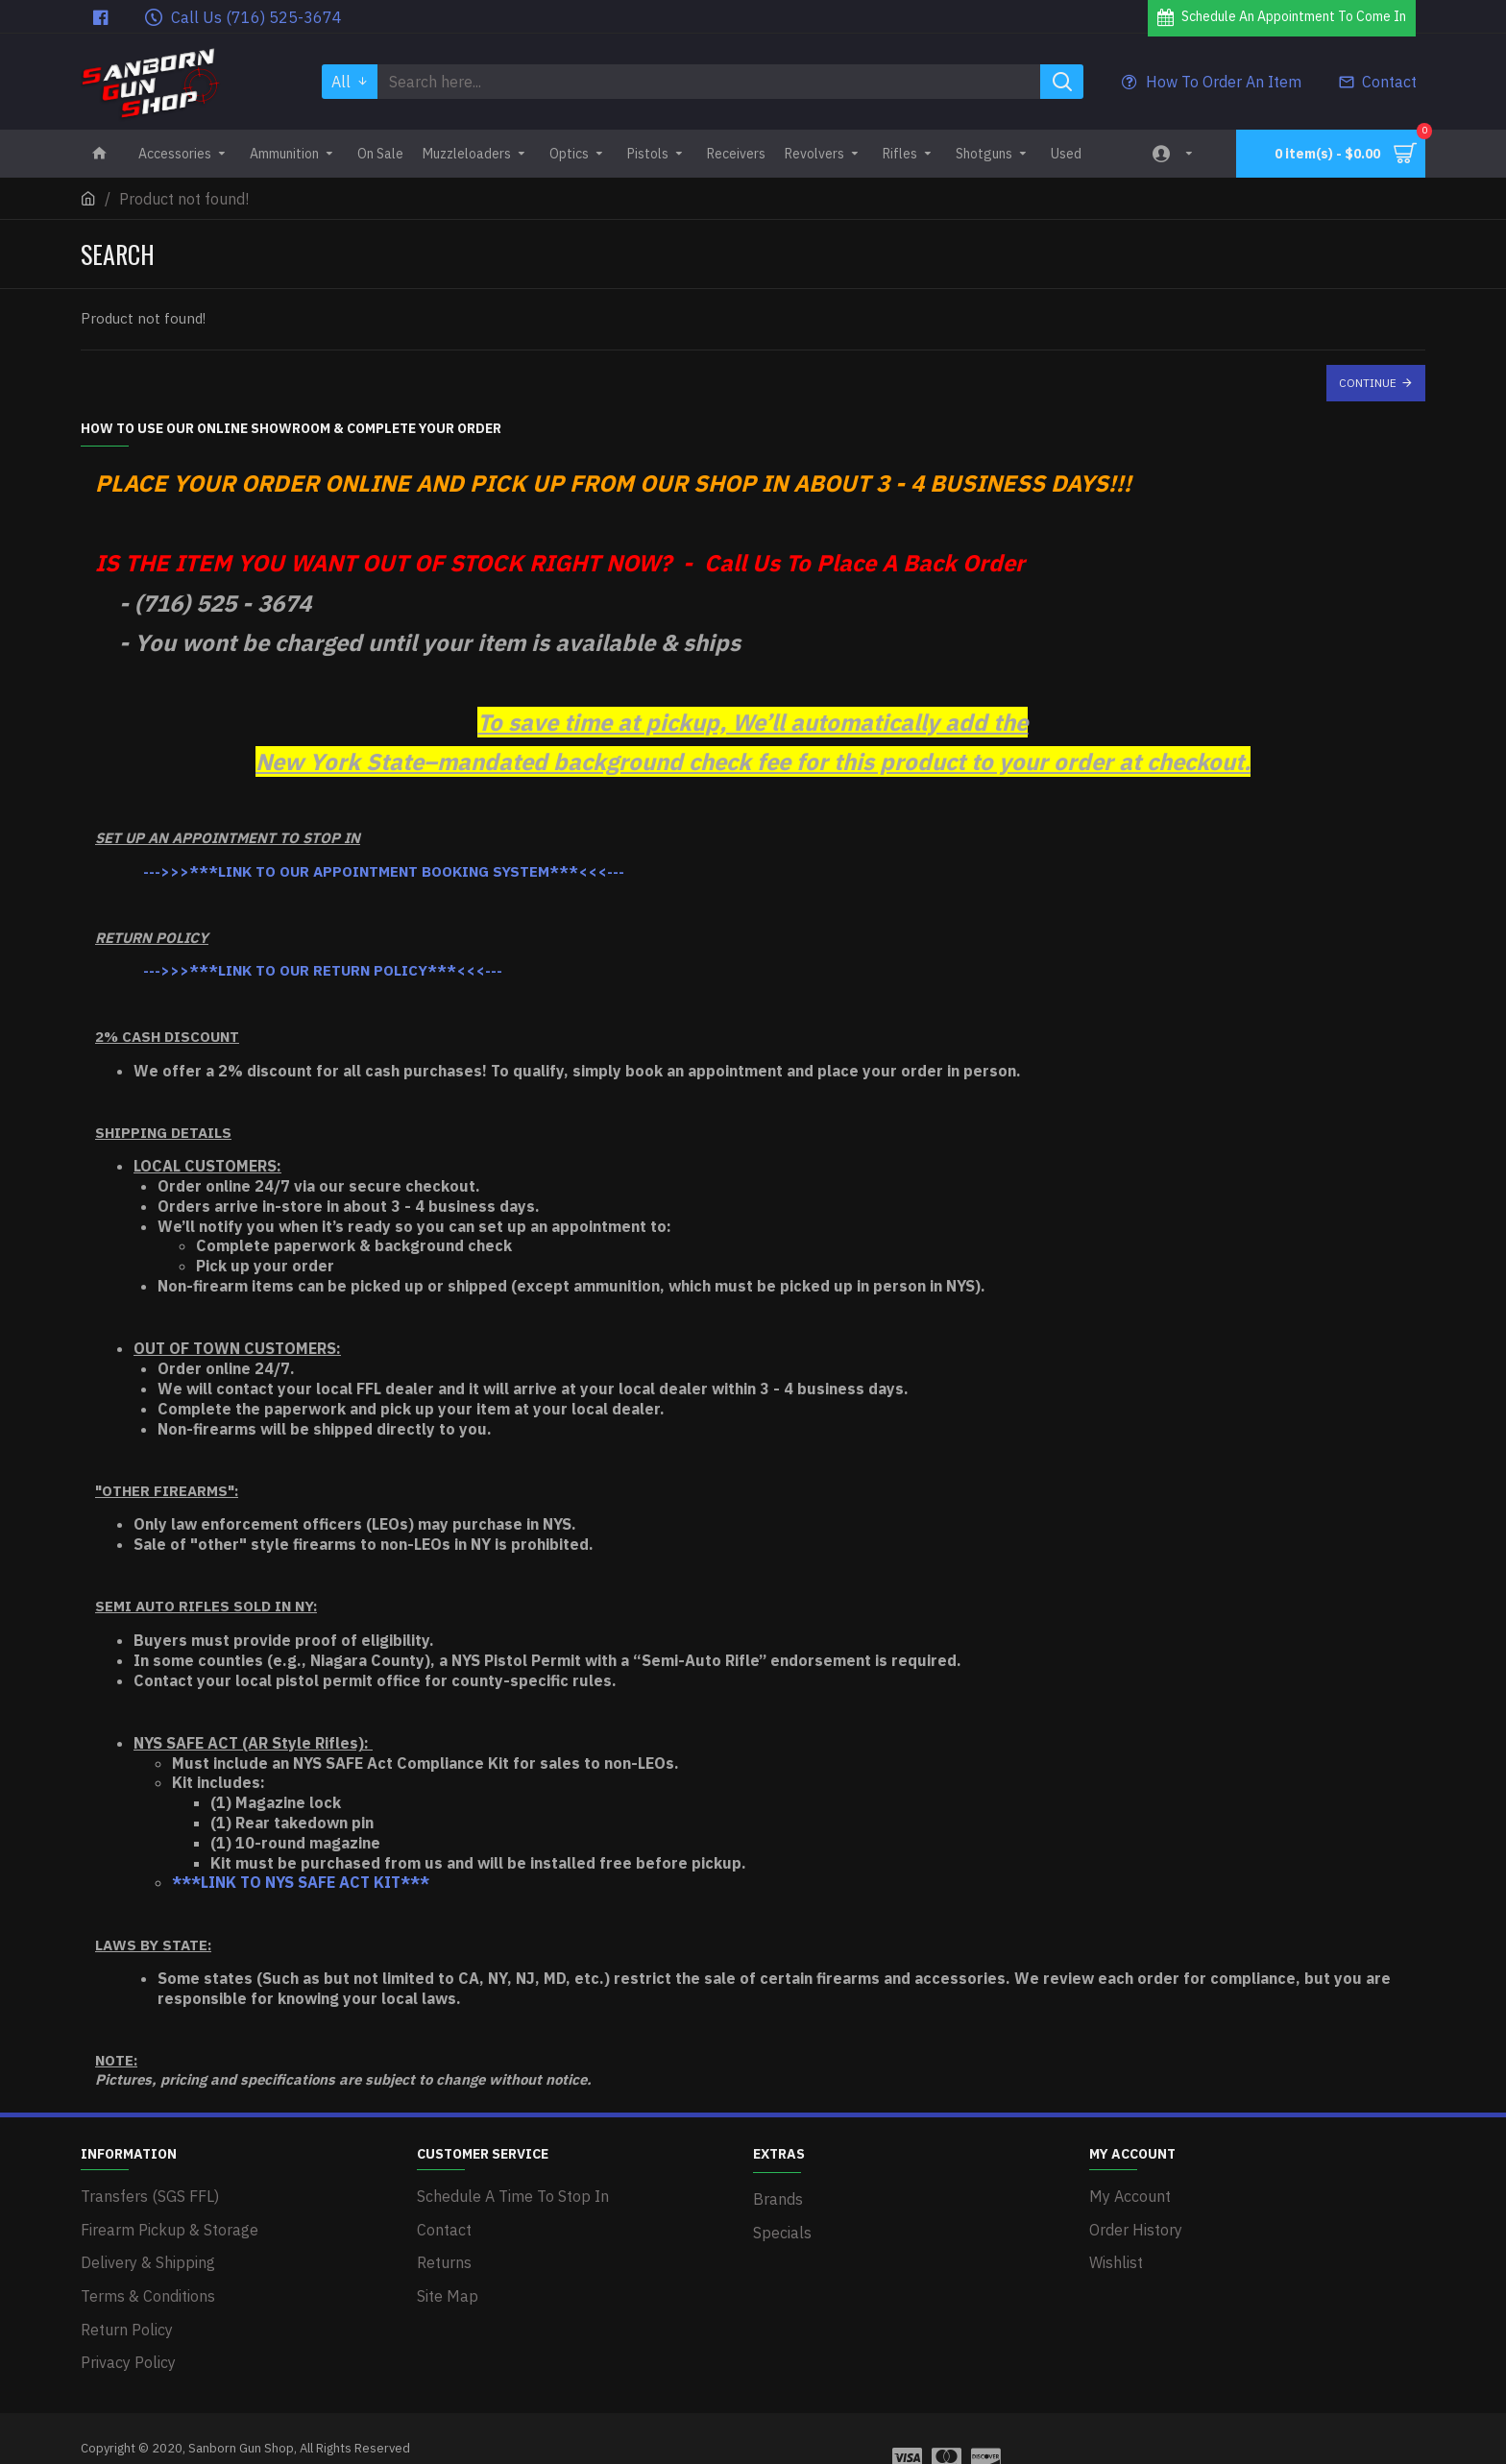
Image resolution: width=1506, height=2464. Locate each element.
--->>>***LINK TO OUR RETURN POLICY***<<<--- (322, 970)
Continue (1368, 382)
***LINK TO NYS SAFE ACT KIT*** (300, 1883)
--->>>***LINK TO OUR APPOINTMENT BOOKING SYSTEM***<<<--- (383, 871)
